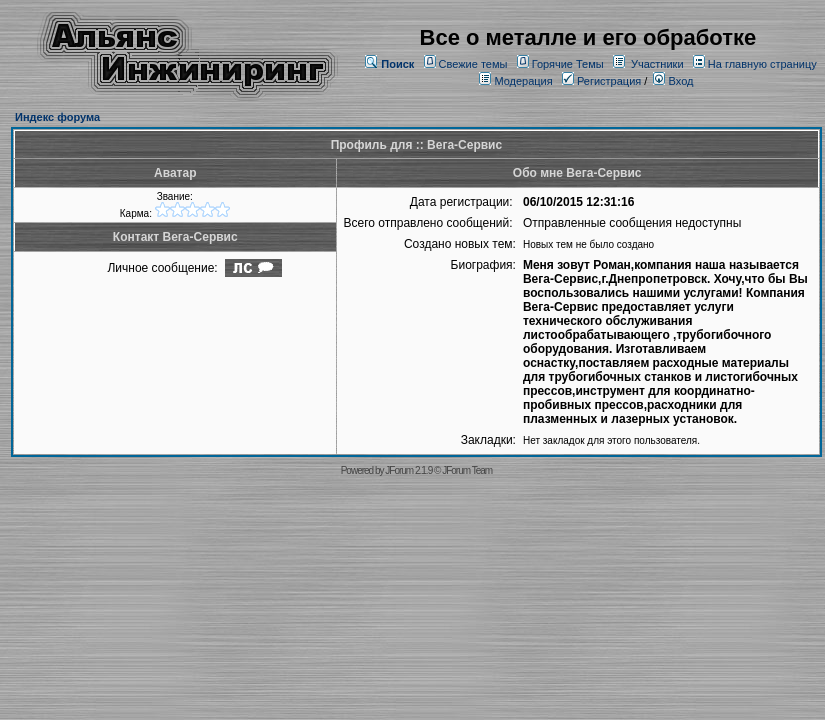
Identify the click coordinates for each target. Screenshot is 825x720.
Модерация (523, 81)
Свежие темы (473, 64)
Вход (673, 81)
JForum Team (467, 470)
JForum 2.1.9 (408, 470)
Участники (657, 64)
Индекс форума (57, 117)
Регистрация (601, 81)
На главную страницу (762, 64)
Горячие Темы (568, 64)
